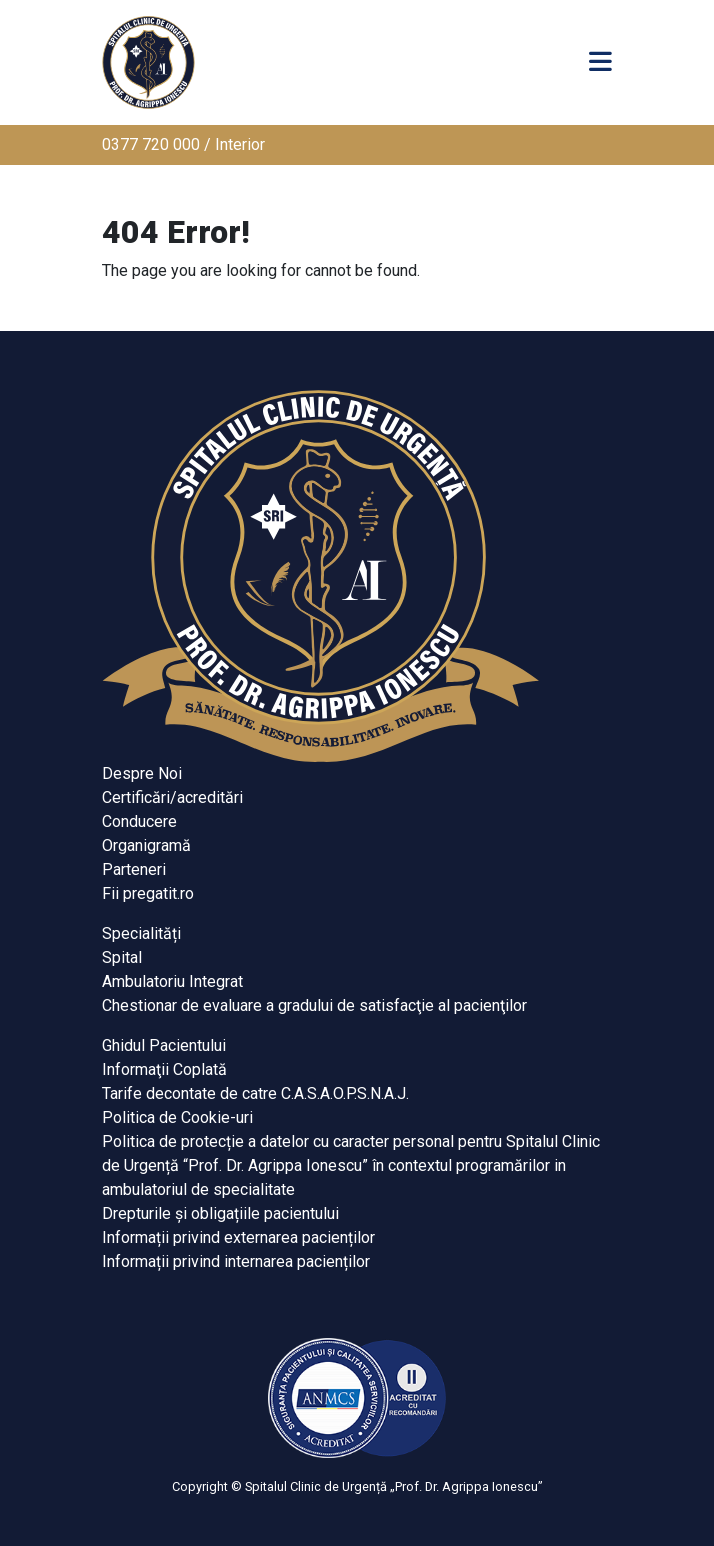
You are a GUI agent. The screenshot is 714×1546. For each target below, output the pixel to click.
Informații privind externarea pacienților (238, 1237)
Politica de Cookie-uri (177, 1117)
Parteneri (134, 869)
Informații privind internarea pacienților (236, 1261)
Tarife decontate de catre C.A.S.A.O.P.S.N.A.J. (255, 1093)
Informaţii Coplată (164, 1069)
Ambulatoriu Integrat (172, 981)
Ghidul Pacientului (164, 1045)
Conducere (139, 821)
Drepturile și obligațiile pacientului (220, 1213)
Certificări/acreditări (172, 797)
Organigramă (146, 845)
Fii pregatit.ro (148, 893)
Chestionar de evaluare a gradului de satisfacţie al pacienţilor (314, 1005)
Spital (122, 957)
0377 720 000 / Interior (183, 144)
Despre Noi (142, 773)
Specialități (141, 933)
